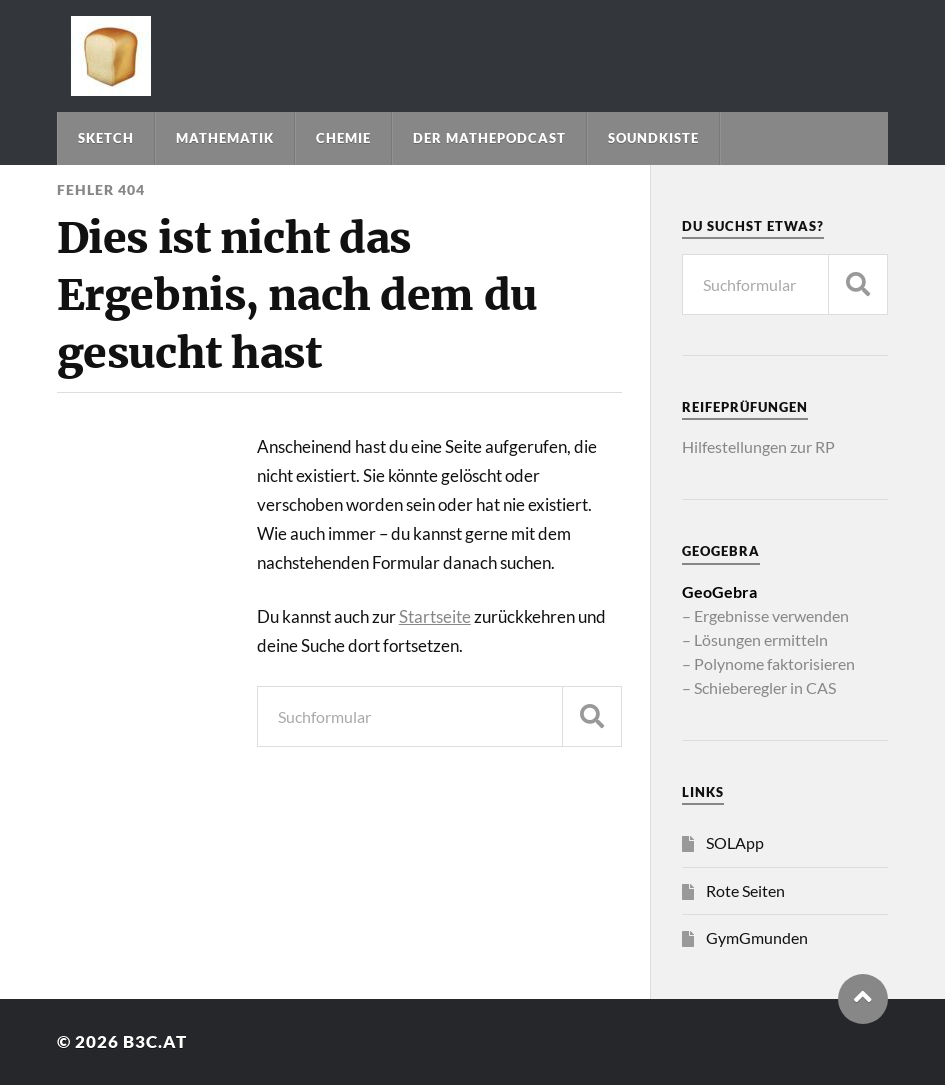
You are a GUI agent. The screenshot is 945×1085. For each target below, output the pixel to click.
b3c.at (155, 1041)
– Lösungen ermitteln (755, 639)
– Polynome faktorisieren (768, 663)
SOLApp (735, 842)
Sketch (106, 138)
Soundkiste (653, 138)
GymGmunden (757, 937)
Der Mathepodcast (489, 138)
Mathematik (225, 138)
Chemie (343, 138)
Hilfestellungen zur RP (758, 446)
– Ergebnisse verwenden (765, 615)
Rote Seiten (745, 890)
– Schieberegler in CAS (759, 687)
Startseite (435, 616)
